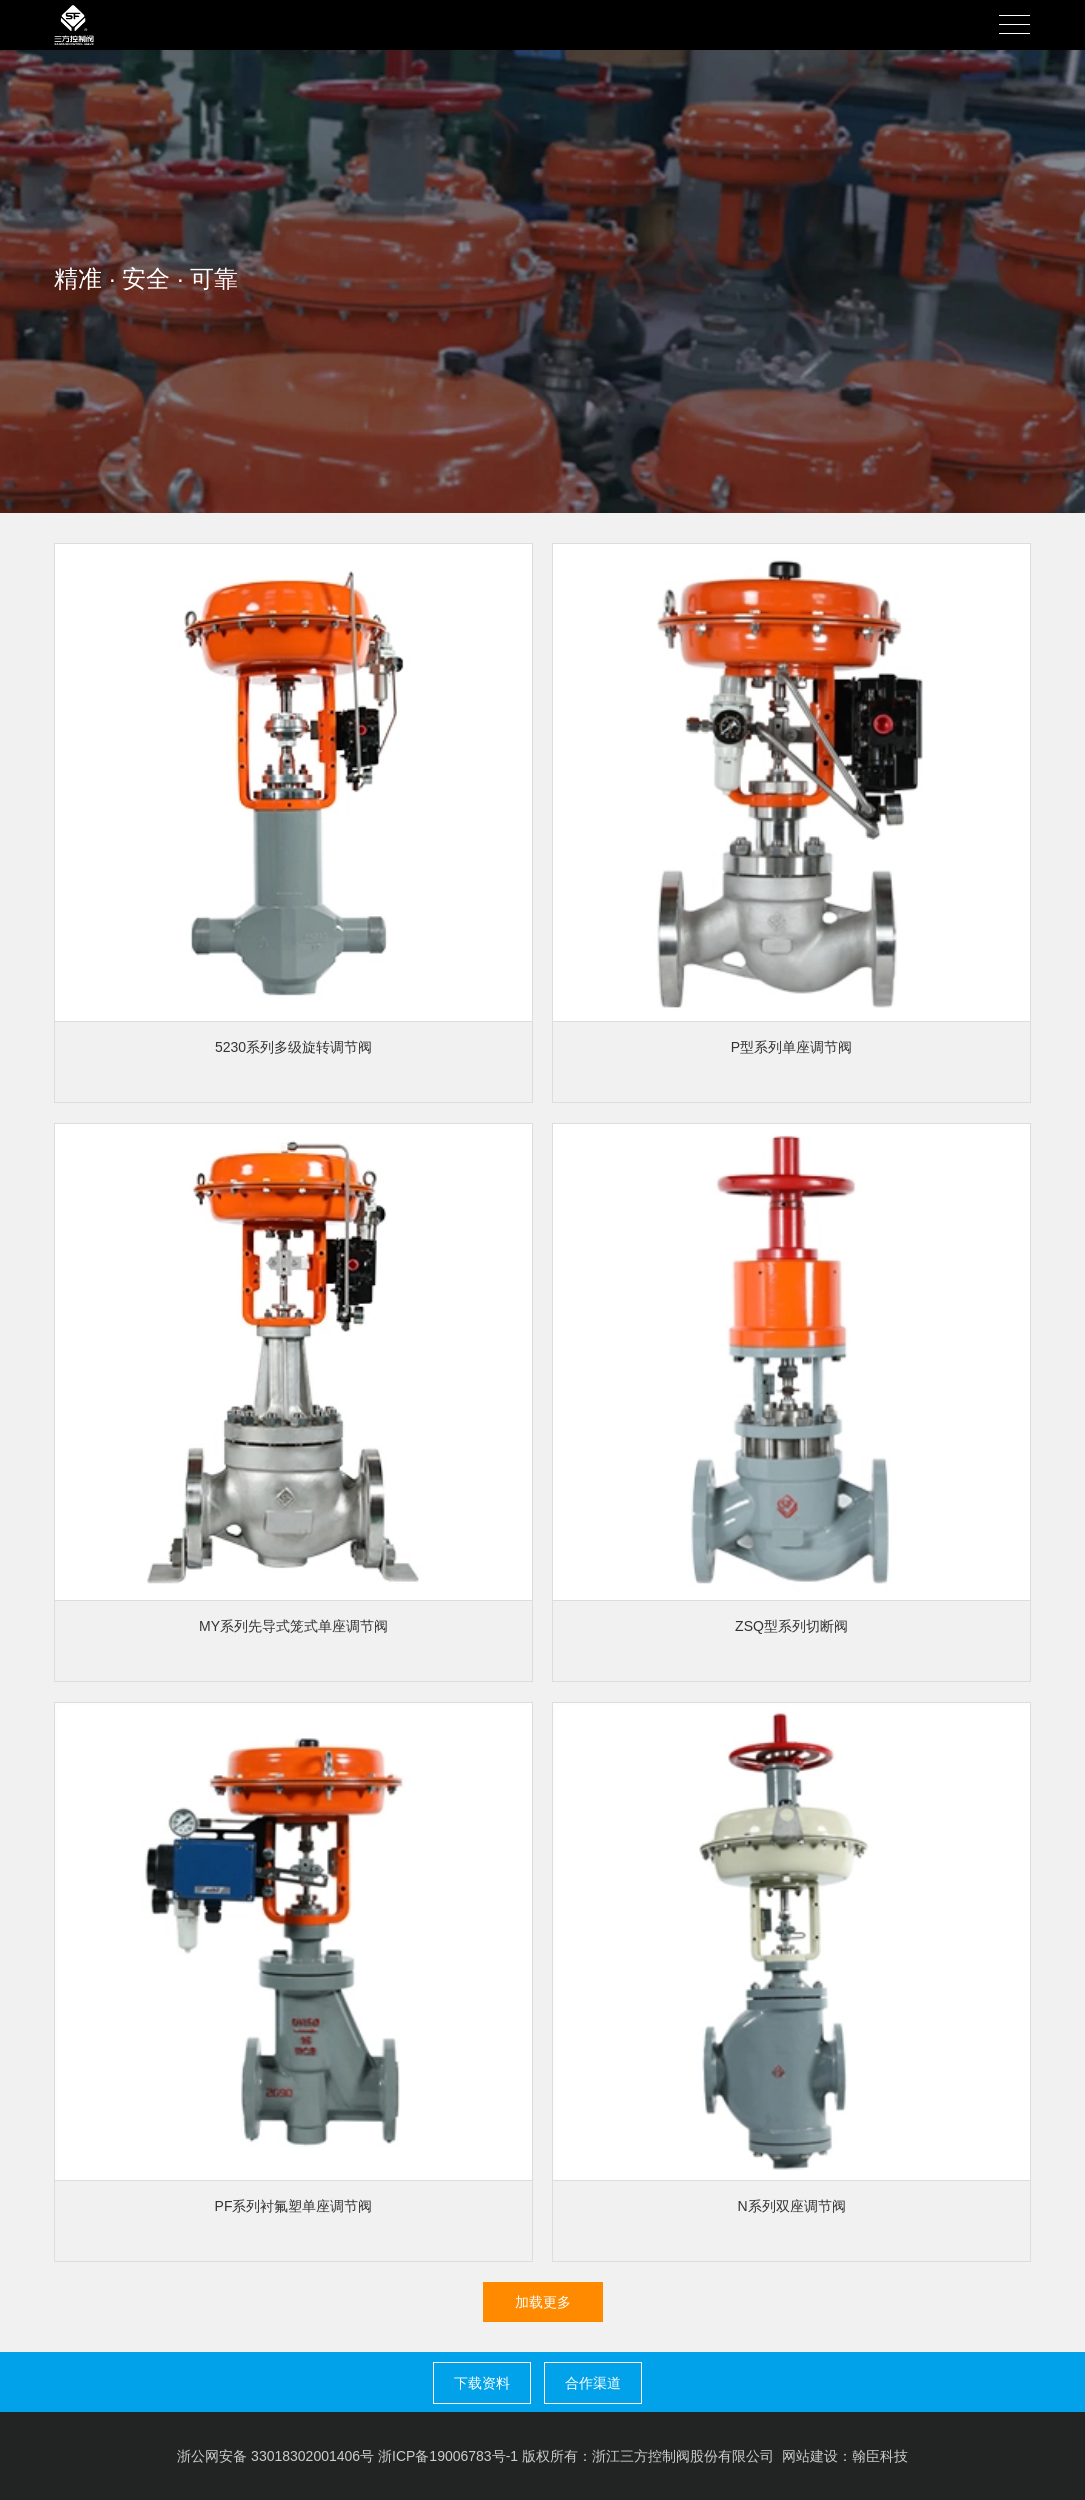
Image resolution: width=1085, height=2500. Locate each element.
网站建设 (810, 2456)
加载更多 (543, 2302)
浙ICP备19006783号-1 (448, 2456)
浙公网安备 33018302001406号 (275, 2456)
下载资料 (482, 2383)
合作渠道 (593, 2383)
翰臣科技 (880, 2456)
